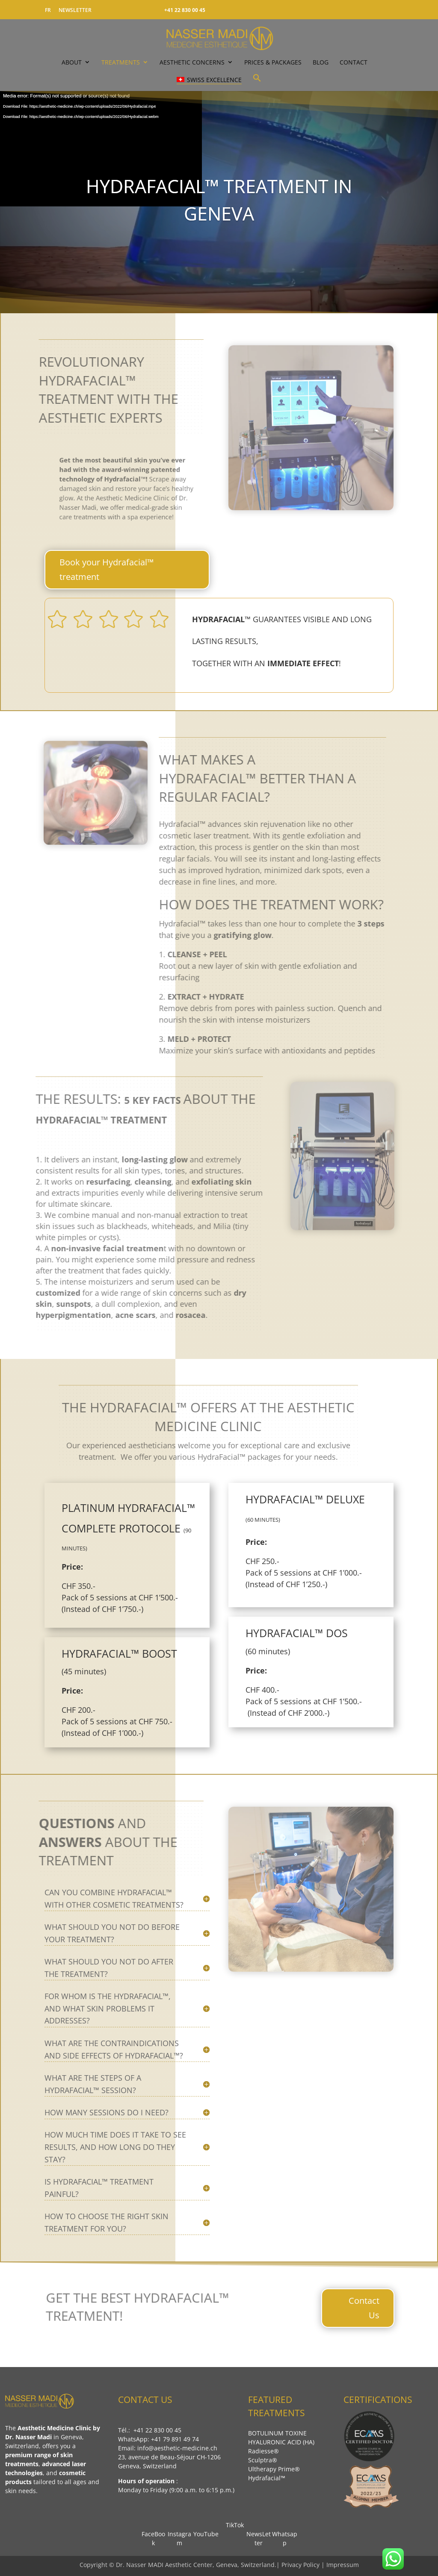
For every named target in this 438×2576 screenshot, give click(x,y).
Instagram (179, 2534)
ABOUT (72, 62)
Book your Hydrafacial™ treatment (106, 569)
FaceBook (153, 2534)
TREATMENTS (120, 62)
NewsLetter (258, 2534)
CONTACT (353, 62)
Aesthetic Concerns (192, 62)
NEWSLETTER (75, 10)
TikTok (232, 2525)
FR (48, 10)
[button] (257, 82)
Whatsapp (284, 2534)
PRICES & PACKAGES (273, 62)
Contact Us (364, 2308)
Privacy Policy (301, 2565)
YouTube (206, 2529)
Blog (320, 62)
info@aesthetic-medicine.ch (177, 2448)
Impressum (342, 2565)
